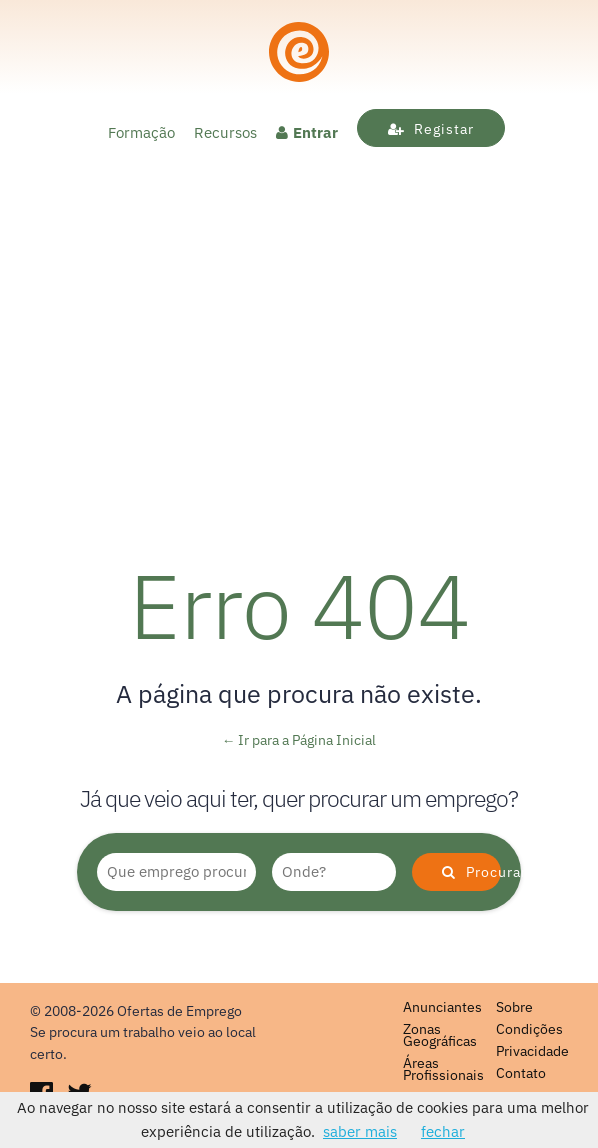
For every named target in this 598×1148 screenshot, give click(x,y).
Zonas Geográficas (440, 1035)
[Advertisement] (299, 391)
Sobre (514, 1007)
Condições (529, 1029)
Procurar (471, 872)
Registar (431, 129)
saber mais (360, 1131)
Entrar (307, 132)
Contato (521, 1073)
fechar (443, 1131)
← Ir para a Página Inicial (299, 740)
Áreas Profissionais (443, 1069)
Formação (141, 132)
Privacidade (532, 1051)
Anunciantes (442, 1007)
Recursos (225, 132)
